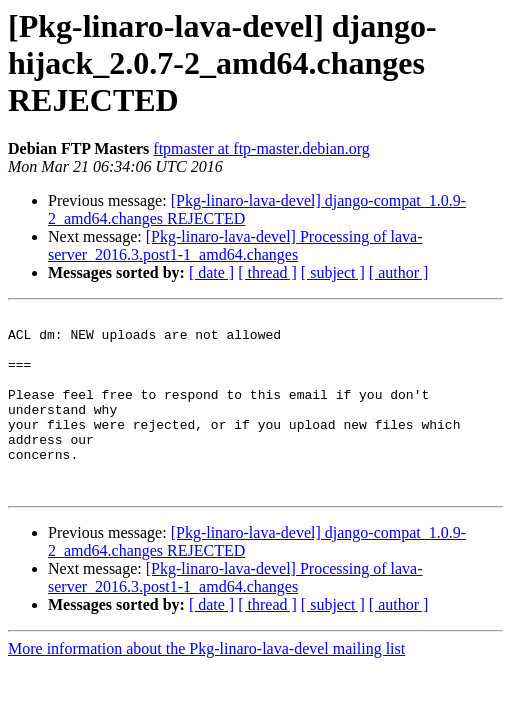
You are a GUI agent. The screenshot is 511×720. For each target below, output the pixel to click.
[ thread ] (267, 272)
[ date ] (211, 272)
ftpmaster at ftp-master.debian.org (261, 148)
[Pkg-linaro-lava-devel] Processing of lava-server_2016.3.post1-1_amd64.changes (235, 245)
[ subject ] (333, 272)
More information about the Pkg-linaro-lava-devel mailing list (206, 684)
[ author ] (399, 272)
